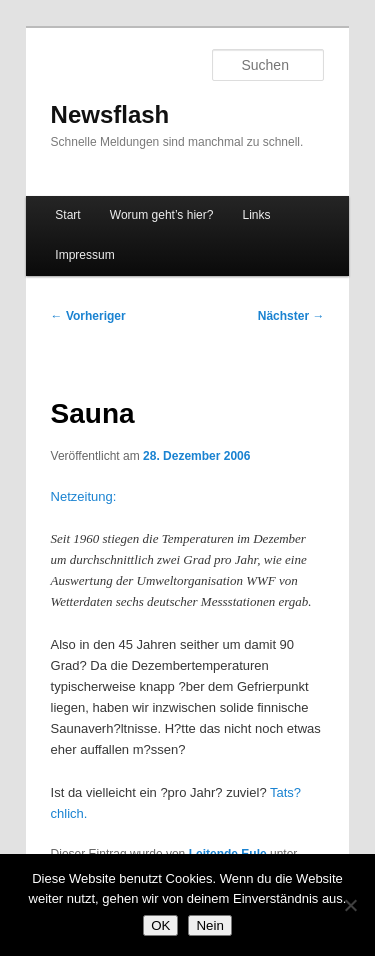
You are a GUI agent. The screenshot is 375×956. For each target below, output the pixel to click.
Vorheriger (88, 316)
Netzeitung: (84, 496)
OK (160, 925)
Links (256, 215)
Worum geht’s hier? (162, 215)
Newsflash (110, 114)
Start (67, 215)
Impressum (84, 255)
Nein (209, 925)
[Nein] (350, 905)
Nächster (291, 316)
